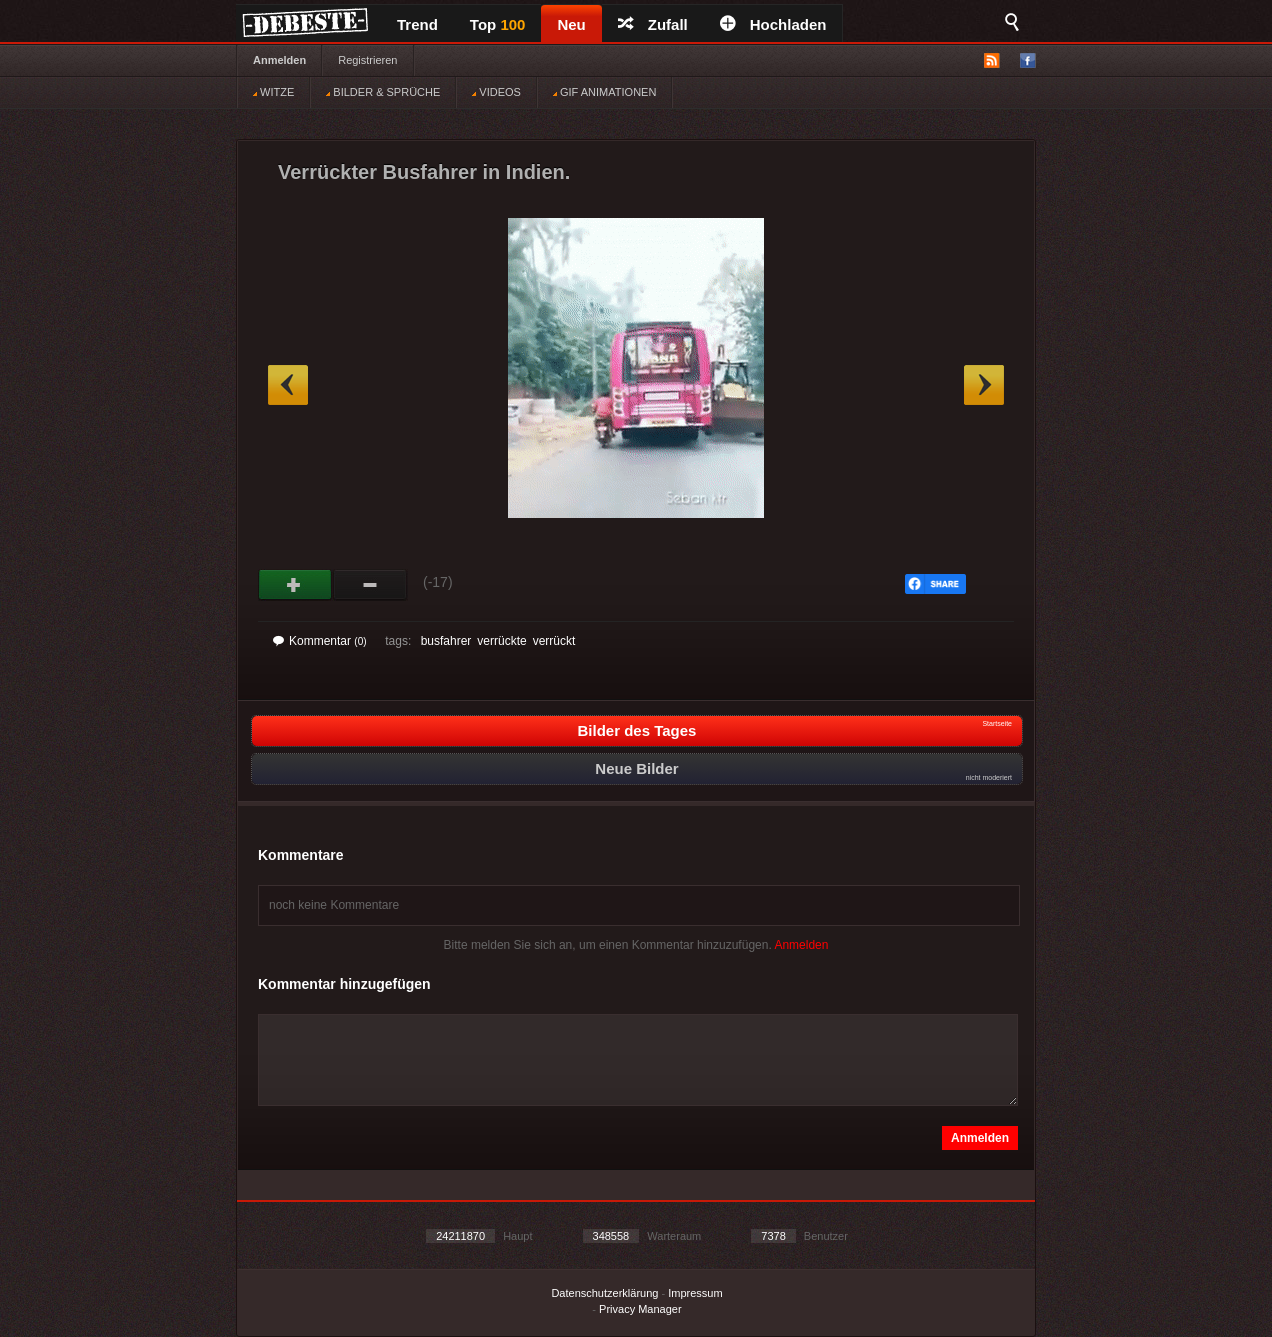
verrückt (554, 641)
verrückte (501, 641)
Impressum (695, 1293)
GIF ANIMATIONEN (604, 92)
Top (498, 24)
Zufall (653, 24)
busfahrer (446, 641)
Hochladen (773, 24)
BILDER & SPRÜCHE (383, 92)
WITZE (273, 92)
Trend (417, 24)
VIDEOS (496, 92)
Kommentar (320, 641)
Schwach (370, 585)
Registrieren (367, 60)
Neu (571, 24)
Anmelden (279, 60)
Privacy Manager (640, 1309)
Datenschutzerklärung (604, 1293)
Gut (295, 585)
